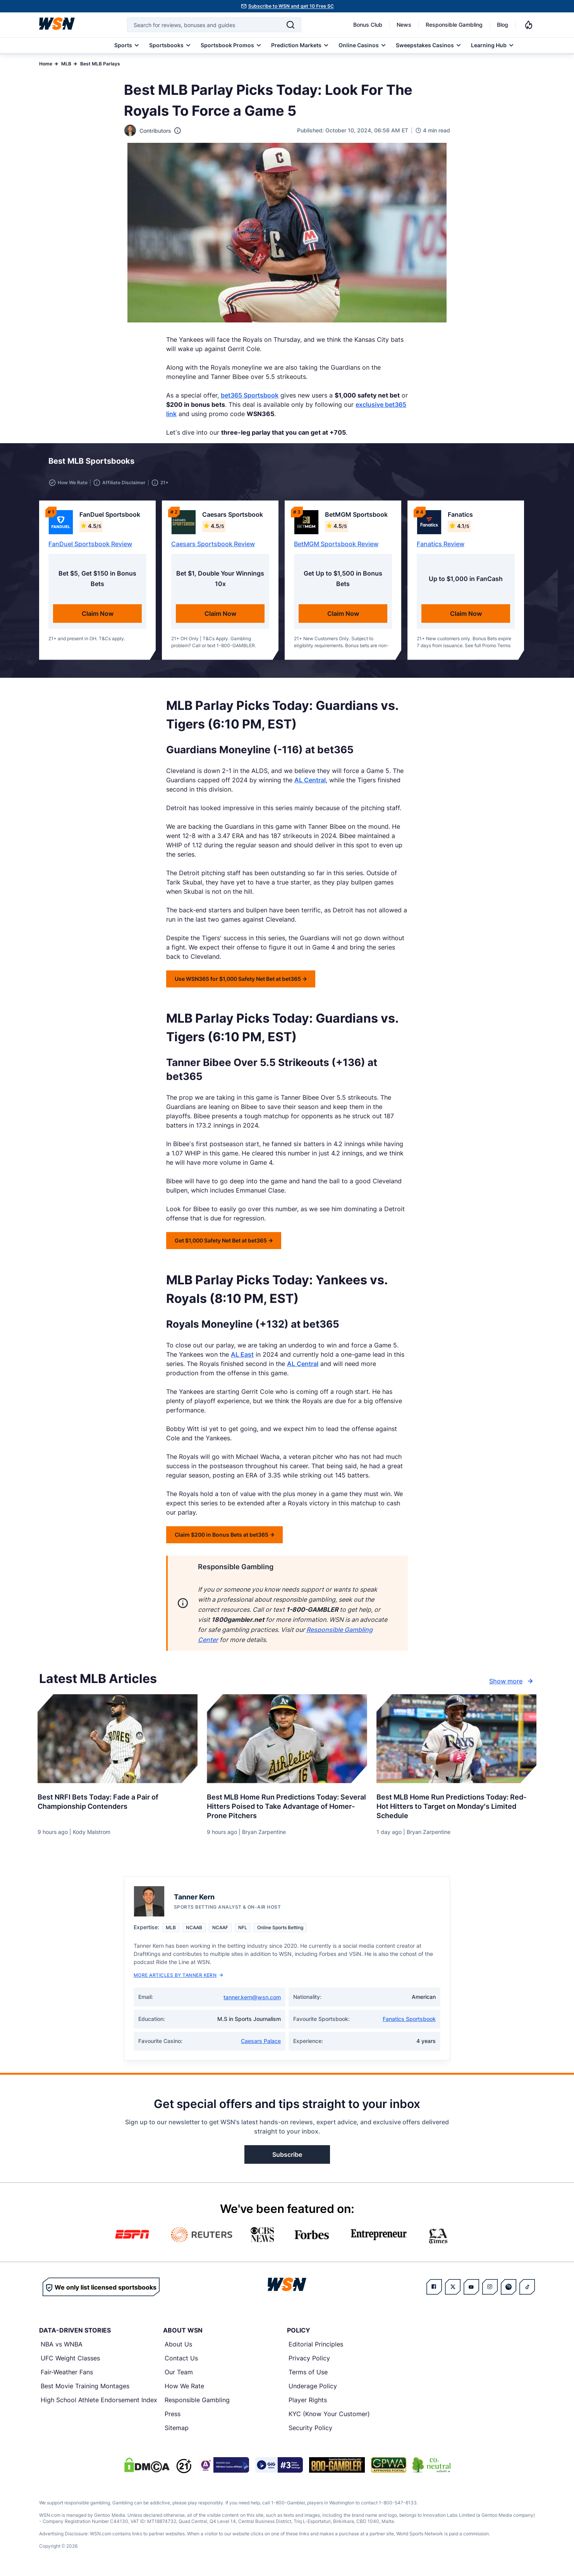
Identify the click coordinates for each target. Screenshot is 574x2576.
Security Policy (310, 2429)
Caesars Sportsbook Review (213, 545)
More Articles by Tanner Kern (178, 1977)
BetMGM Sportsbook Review (336, 545)
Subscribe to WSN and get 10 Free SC (291, 6)
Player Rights (308, 2401)
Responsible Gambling (454, 24)
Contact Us (181, 2359)
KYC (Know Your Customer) (329, 2415)
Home (45, 64)
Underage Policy (313, 2387)
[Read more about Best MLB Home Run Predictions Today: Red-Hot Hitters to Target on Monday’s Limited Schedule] (456, 1805)
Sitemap (177, 2429)
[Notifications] (528, 25)
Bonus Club (367, 24)
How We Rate (184, 2387)
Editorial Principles (316, 2346)
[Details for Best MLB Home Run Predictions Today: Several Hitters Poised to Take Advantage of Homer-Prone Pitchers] (287, 1740)
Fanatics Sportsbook (409, 2020)
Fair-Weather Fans (67, 2373)
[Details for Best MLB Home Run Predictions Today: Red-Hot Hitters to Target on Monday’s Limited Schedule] (456, 1740)
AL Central (310, 781)
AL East (242, 1356)
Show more (512, 1682)
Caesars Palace (261, 2042)
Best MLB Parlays (100, 64)
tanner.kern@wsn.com (252, 1998)
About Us (178, 2346)
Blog (502, 24)
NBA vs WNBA (61, 2346)
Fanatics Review (440, 545)
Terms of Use (308, 2373)
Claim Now (97, 615)
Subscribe (287, 2156)
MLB (66, 64)
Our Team (179, 2373)
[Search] (290, 24)
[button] (501, 463)
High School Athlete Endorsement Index (99, 2401)
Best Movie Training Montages (85, 2387)
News (404, 24)
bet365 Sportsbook (249, 395)
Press (172, 2415)
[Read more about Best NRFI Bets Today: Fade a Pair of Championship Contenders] (118, 1800)
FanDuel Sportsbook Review (90, 545)
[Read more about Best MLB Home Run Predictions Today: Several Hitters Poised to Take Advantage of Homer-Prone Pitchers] (287, 1805)
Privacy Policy (309, 2359)
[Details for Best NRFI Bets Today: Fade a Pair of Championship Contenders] (118, 1740)
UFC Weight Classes (70, 2359)
